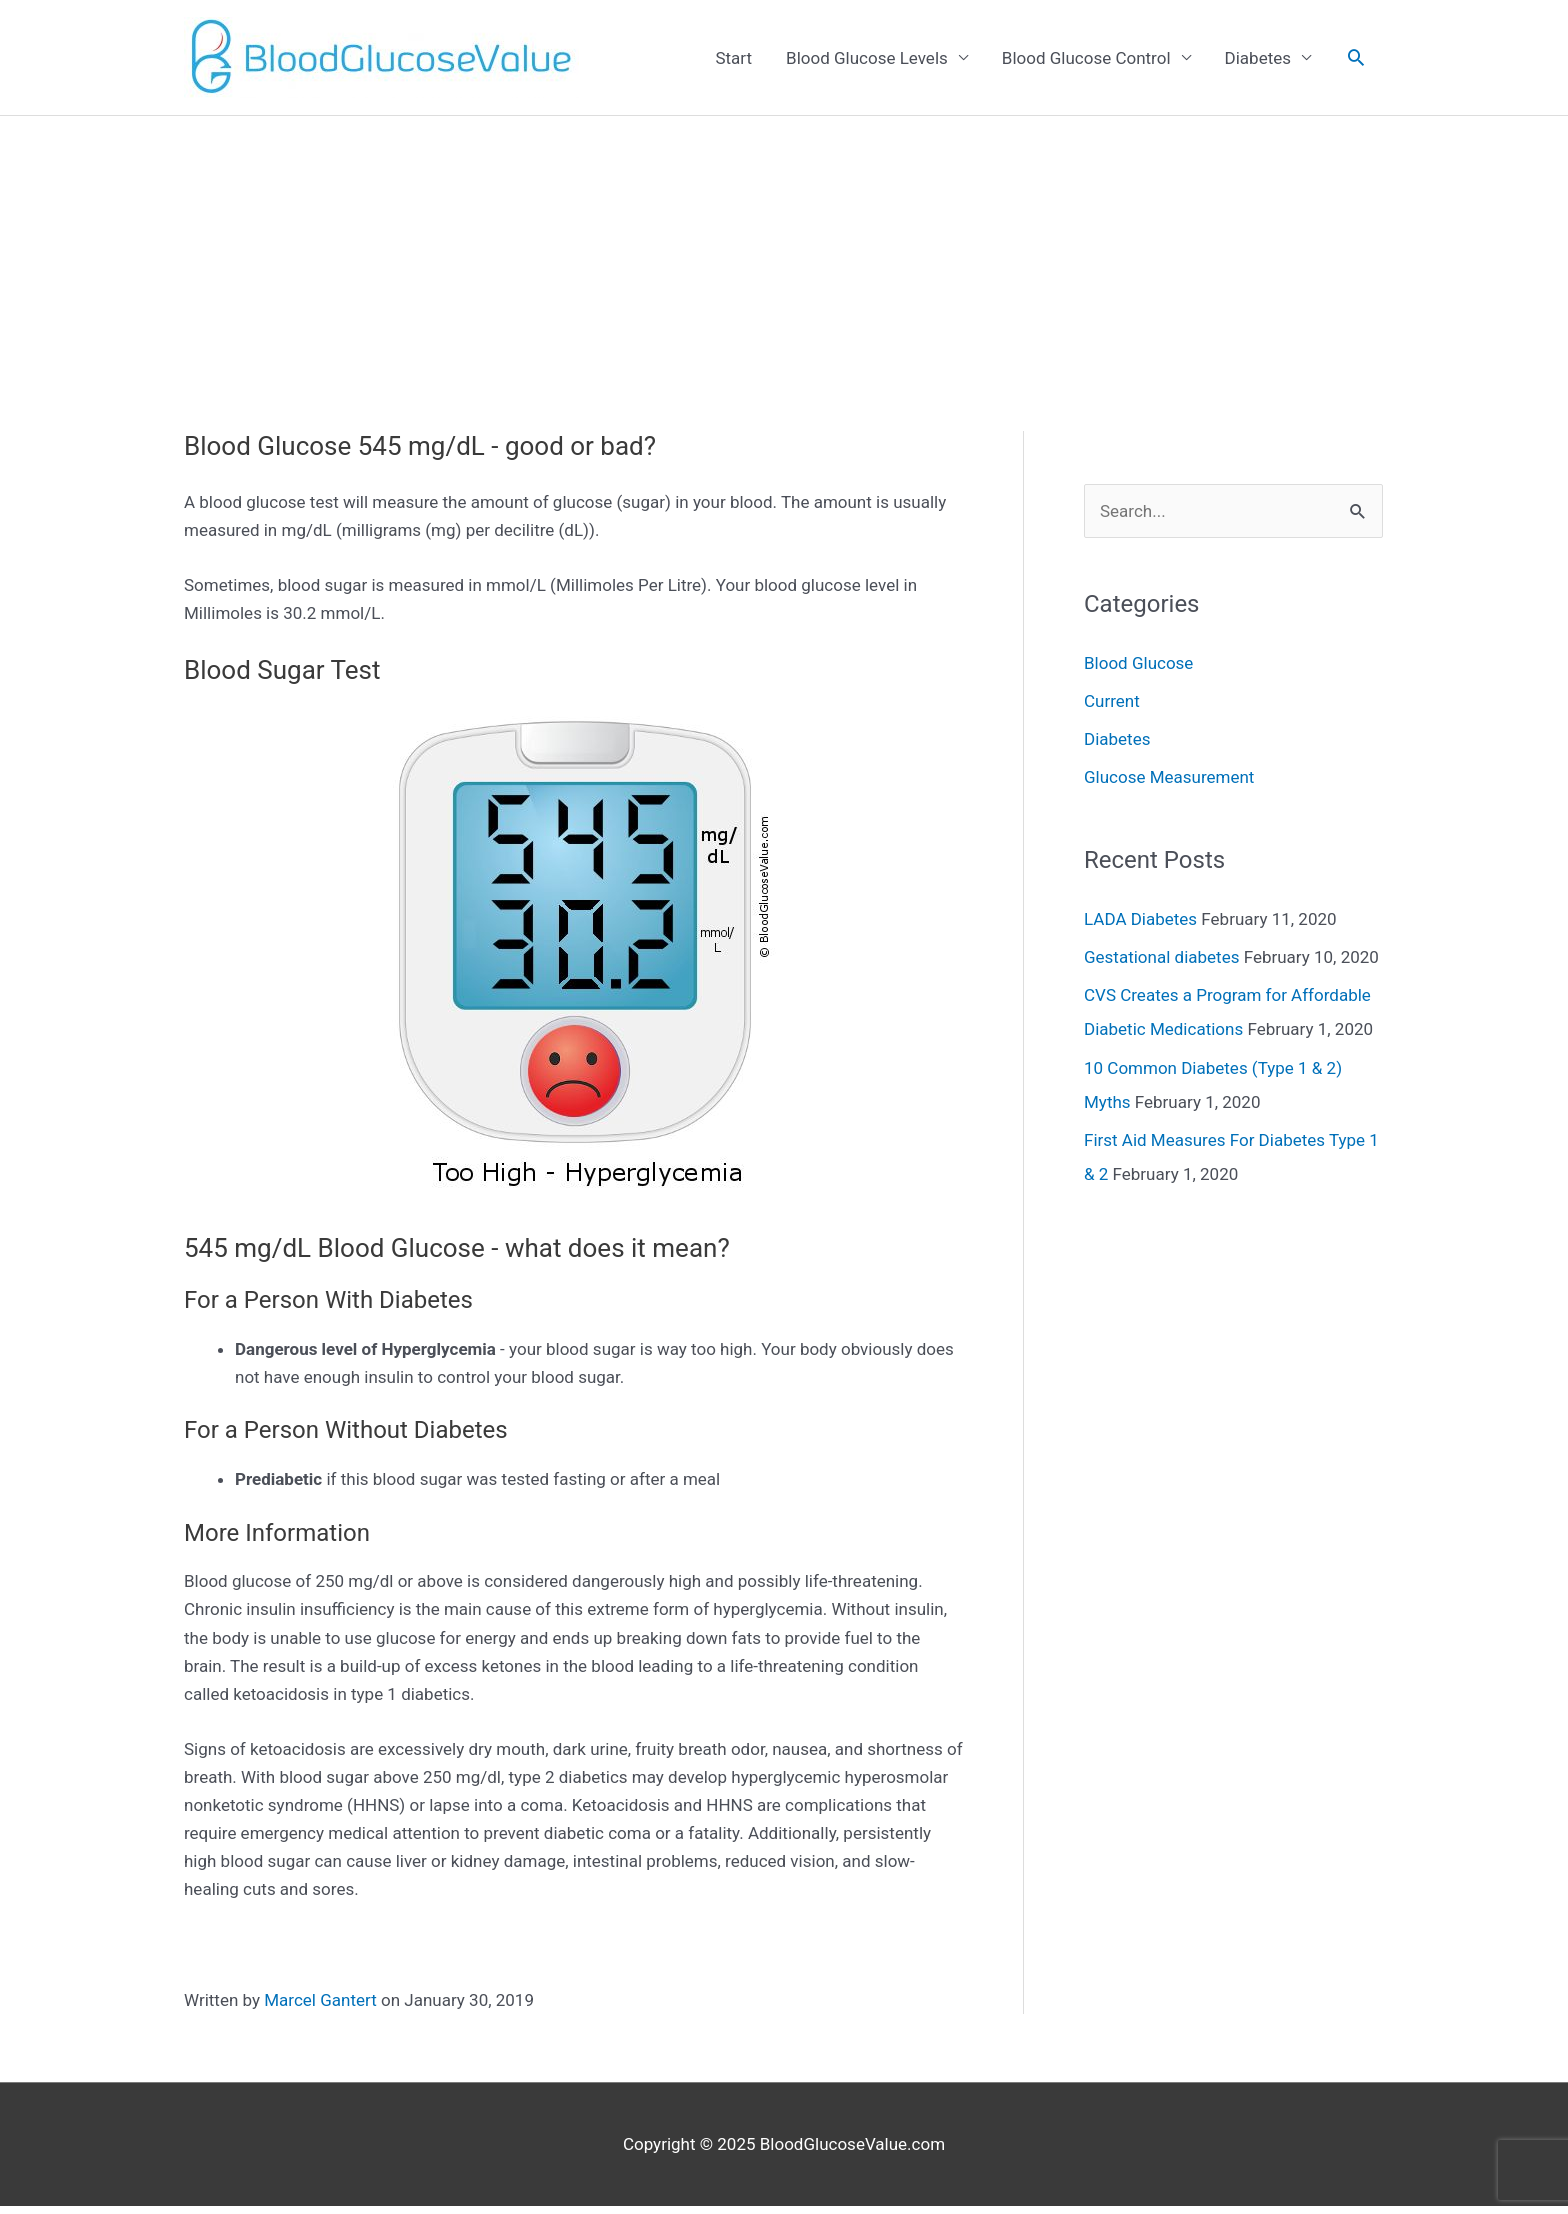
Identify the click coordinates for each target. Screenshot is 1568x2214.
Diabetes (1258, 58)
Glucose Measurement (1169, 777)
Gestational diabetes (1161, 957)
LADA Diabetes (1140, 919)
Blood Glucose (1138, 663)
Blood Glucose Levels (867, 58)
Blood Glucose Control (1086, 58)
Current (1112, 701)
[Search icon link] (1356, 57)
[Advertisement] (784, 266)
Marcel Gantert (320, 2000)
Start (733, 58)
